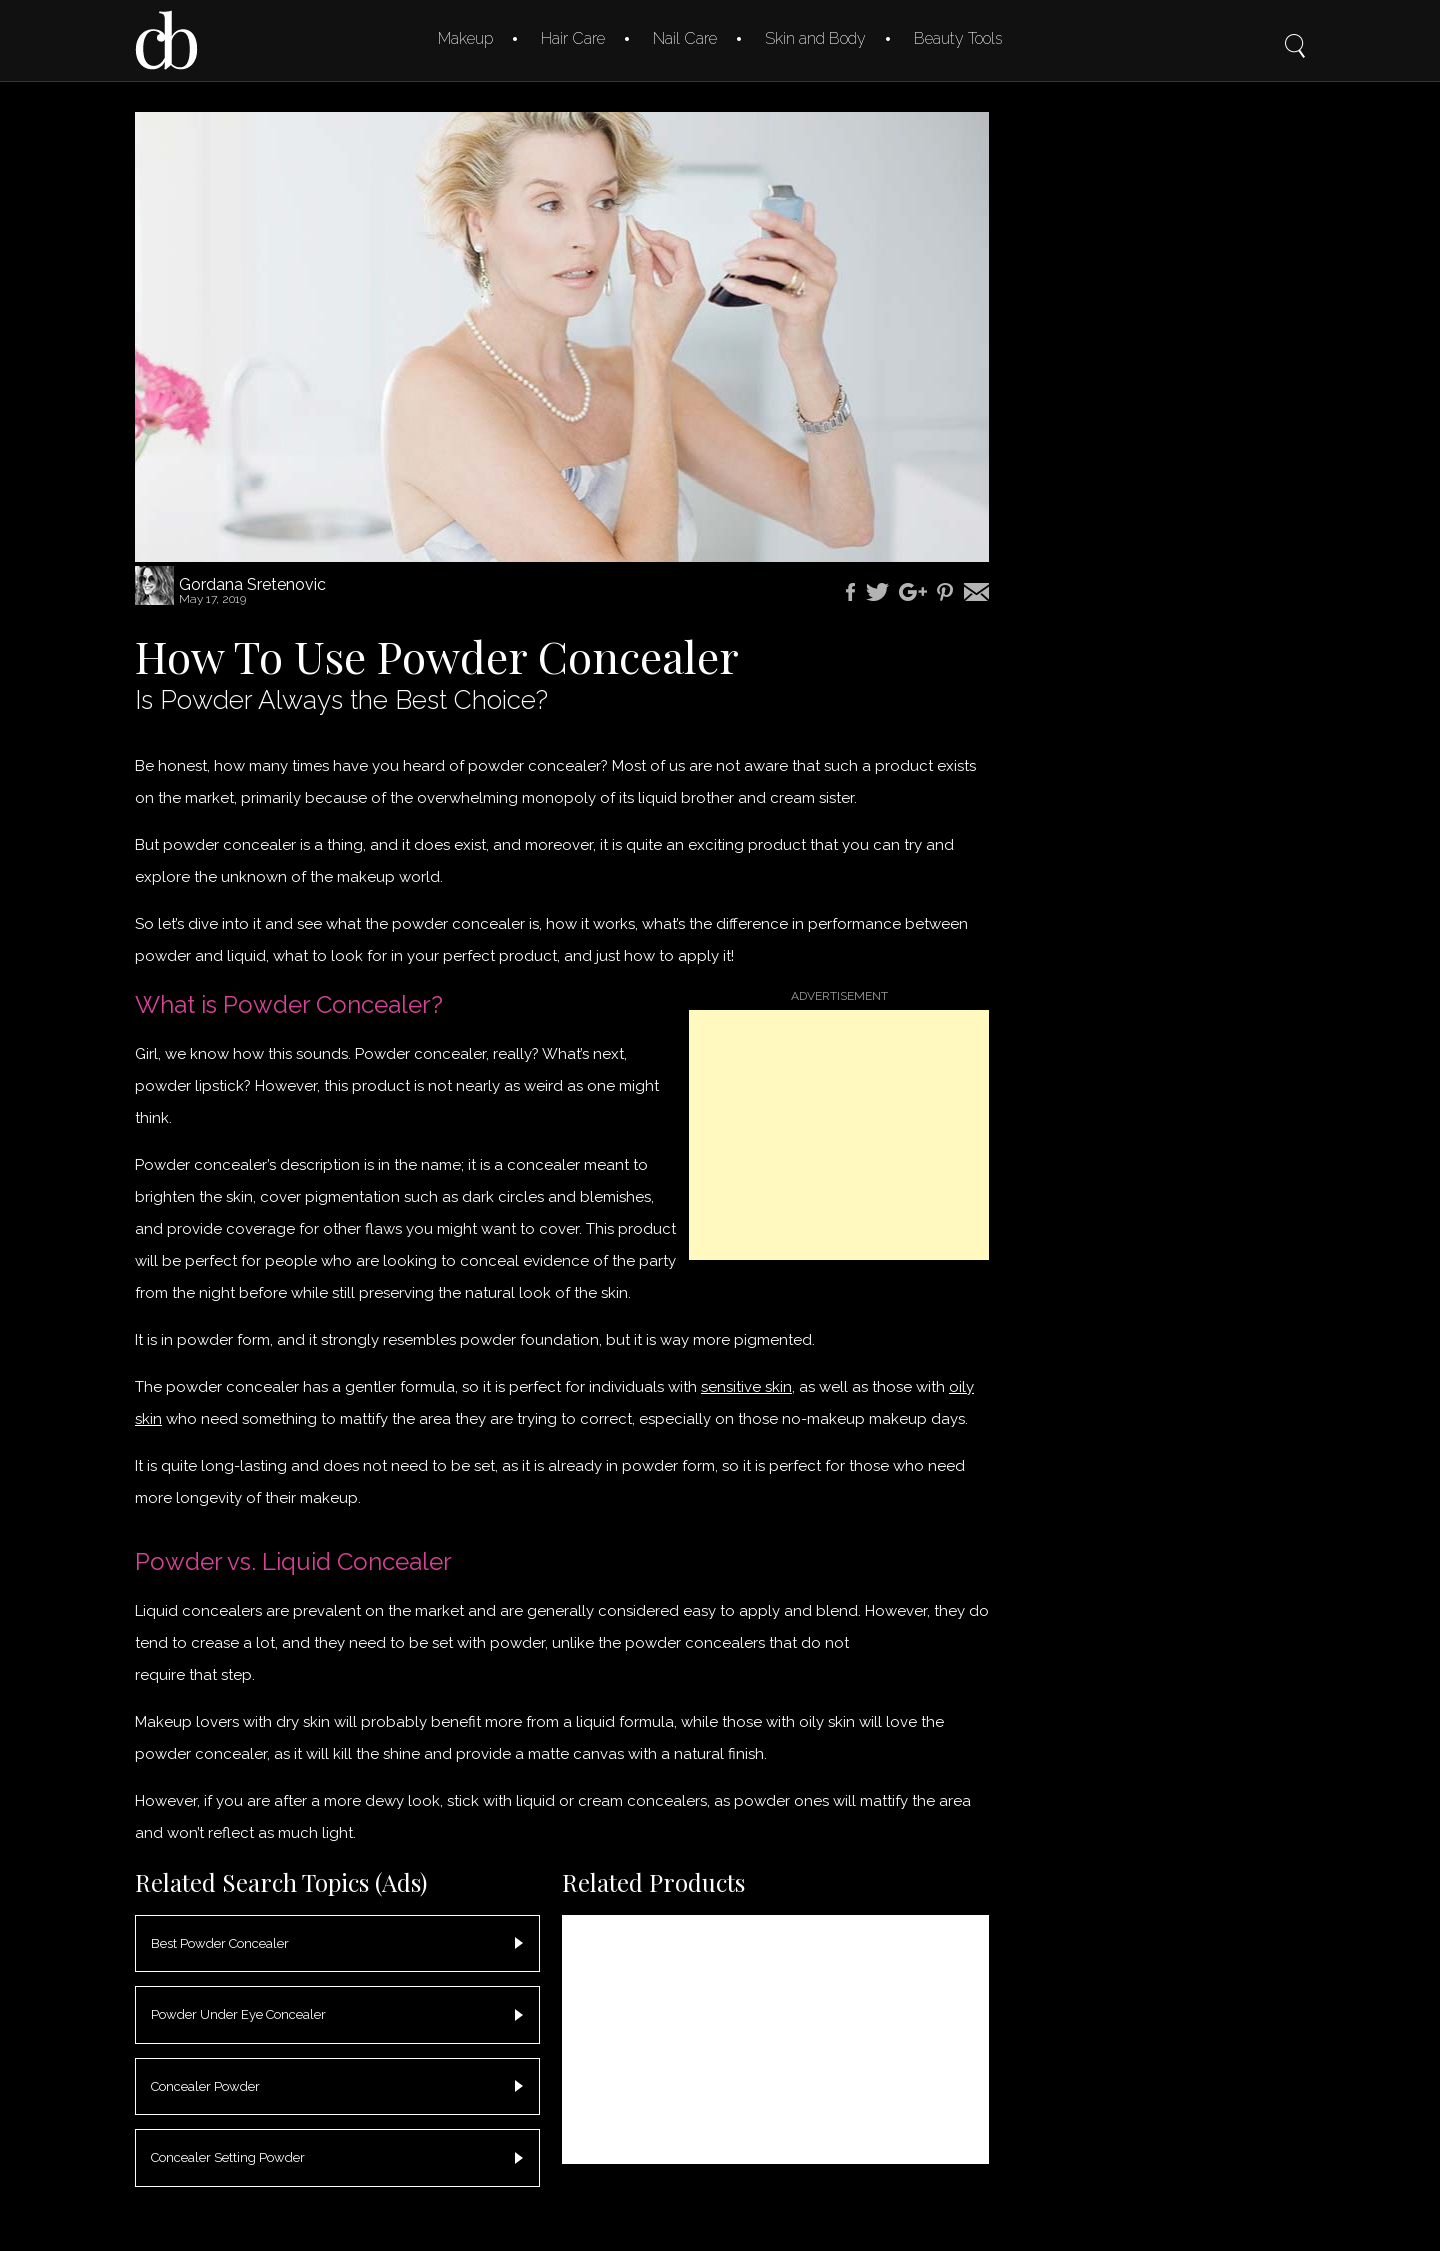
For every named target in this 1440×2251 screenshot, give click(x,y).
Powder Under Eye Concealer (238, 2014)
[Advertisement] (839, 1135)
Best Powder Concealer (220, 1943)
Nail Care (685, 38)
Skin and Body (815, 38)
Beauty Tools (958, 38)
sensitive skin (746, 1387)
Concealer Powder (205, 2086)
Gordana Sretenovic (252, 584)
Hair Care (573, 38)
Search (1295, 32)
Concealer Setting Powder (228, 2157)
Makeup (465, 38)
